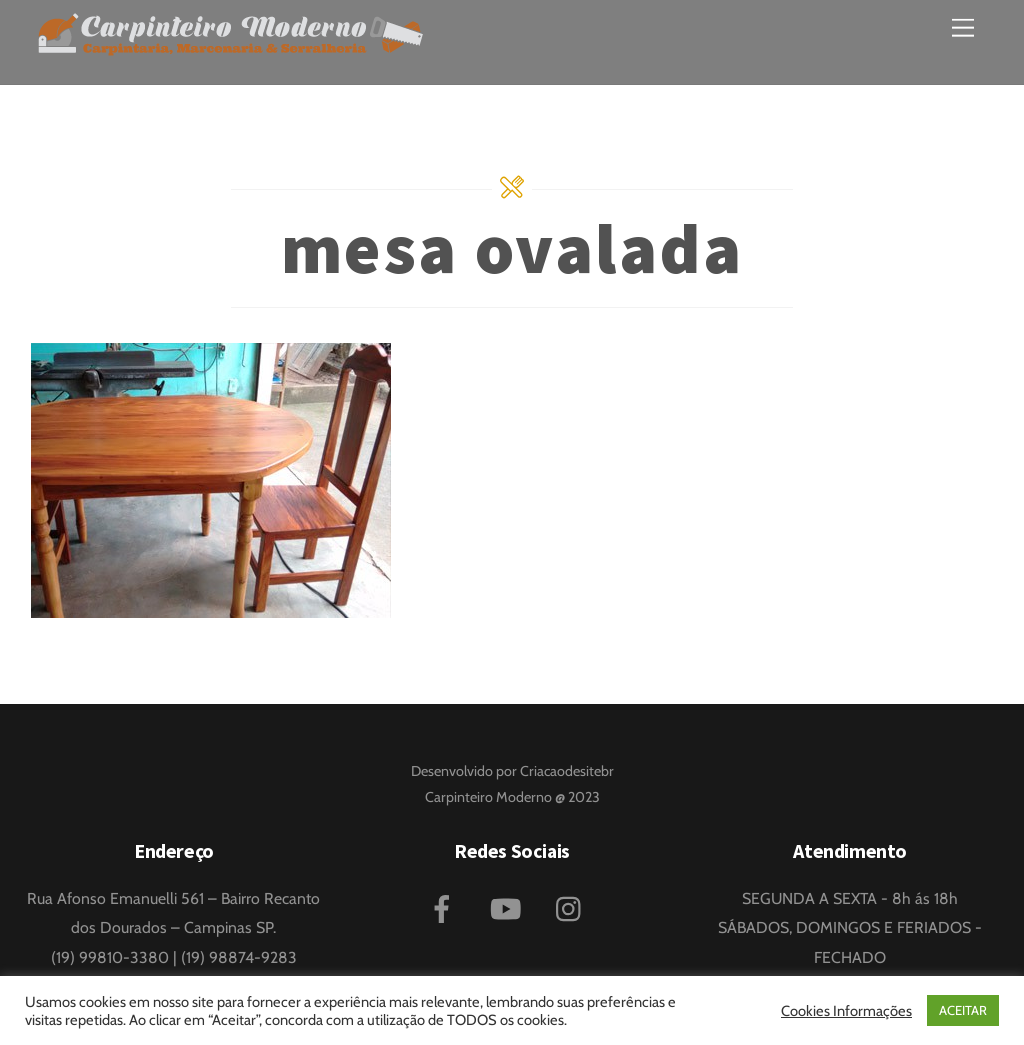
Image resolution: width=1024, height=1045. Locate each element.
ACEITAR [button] (963, 1010)
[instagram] (573, 906)
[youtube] (509, 906)
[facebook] (445, 906)
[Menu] (963, 27)
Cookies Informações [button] (846, 1011)
